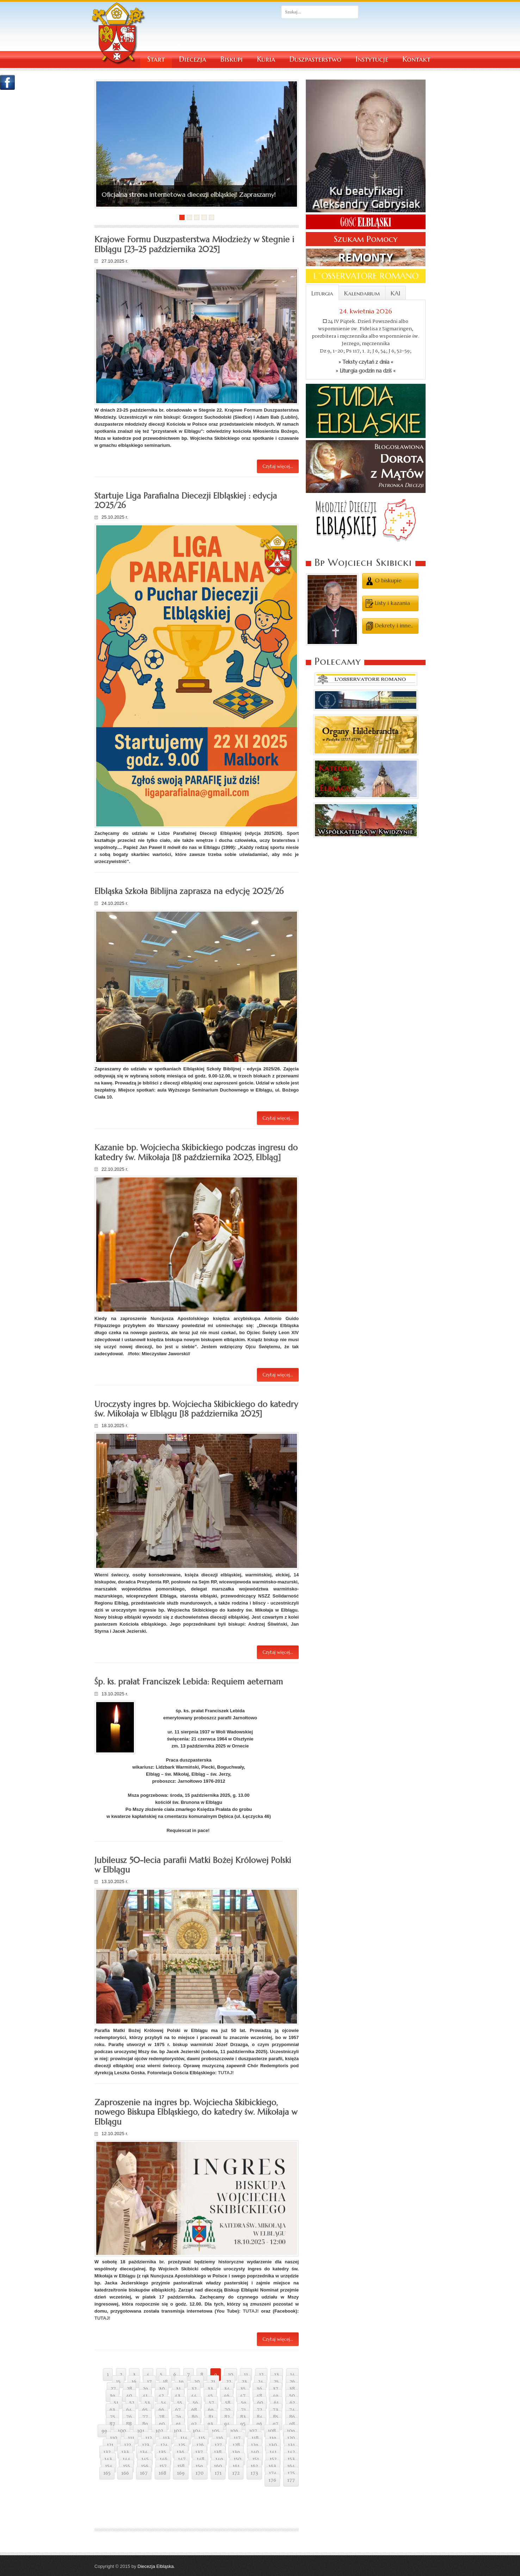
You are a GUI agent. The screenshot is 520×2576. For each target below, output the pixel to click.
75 (112, 2417)
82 (227, 2417)
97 (275, 2424)
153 (291, 2459)
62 (292, 2403)
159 (199, 2466)
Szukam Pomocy (365, 239)
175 (291, 2473)
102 (159, 2431)
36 (259, 2389)
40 (129, 2396)
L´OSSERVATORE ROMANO (366, 276)
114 (183, 2438)
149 (219, 2459)
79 (178, 2417)
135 (162, 2452)
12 (261, 2374)
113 (166, 2438)
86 (292, 2417)
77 (145, 2417)
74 (292, 2410)
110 (113, 2438)
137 (199, 2452)
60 (260, 2403)
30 (162, 2389)
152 (273, 2459)
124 (164, 2445)
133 (125, 2452)
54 (163, 2403)
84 (259, 2417)
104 (197, 2431)
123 (145, 2445)
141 (273, 2452)
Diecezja (192, 59)
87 (112, 2424)
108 (272, 2431)
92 (194, 2424)
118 (255, 2438)
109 (291, 2431)
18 (165, 2382)
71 (243, 2410)
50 (292, 2396)
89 (145, 2424)
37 (275, 2389)
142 (291, 2452)
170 (200, 2473)
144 (126, 2459)
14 (292, 2374)
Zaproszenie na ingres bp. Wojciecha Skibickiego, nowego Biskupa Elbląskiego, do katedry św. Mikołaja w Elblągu (195, 2112)
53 (147, 2403)
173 (254, 2473)
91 (178, 2424)
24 (260, 2382)
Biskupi (231, 59)
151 (255, 2459)
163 (272, 2466)
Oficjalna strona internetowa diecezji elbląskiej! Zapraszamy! (188, 194)
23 (244, 2382)
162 (254, 2466)
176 (272, 2480)
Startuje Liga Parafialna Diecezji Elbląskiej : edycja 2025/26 (185, 500)
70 (227, 2410)
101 (140, 2431)
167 (144, 2473)
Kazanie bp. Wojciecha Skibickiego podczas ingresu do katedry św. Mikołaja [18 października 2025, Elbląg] (196, 1152)
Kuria (266, 59)
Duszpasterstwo (315, 59)
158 (181, 2466)
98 (292, 2424)
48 (259, 2396)
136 (180, 2452)
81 (211, 2417)
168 (162, 2473)
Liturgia (322, 293)
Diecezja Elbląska (155, 2566)
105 (215, 2431)
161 (236, 2466)
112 (148, 2438)
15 (118, 2382)
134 (144, 2452)
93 (210, 2424)
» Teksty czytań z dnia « (366, 362)
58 (227, 2403)
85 (275, 2417)
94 (227, 2424)
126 (200, 2445)
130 (273, 2445)
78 (162, 2417)
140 (255, 2452)
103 (178, 2431)
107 (253, 2431)
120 (291, 2438)
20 (197, 2382)
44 (194, 2396)
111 (131, 2438)
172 (236, 2473)
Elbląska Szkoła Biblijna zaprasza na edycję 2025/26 (189, 891)
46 (226, 2396)
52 (131, 2403)
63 (112, 2410)
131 (291, 2445)
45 (210, 2396)
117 (237, 2438)
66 (161, 2410)
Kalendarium (362, 293)
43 (177, 2396)
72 (259, 2410)
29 (145, 2389)
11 (246, 2374)
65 (145, 2410)
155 (126, 2466)
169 (181, 2473)
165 (107, 2473)
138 (218, 2452)
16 (133, 2382)
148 (200, 2459)
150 (237, 2459)
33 (210, 2389)
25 (276, 2382)
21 (213, 2382)
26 (292, 2382)
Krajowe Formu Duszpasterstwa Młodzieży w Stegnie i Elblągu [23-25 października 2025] (194, 244)
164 (291, 2466)
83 (243, 2417)
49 (275, 2396)
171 (218, 2473)
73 (275, 2410)
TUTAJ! (226, 2072)
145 (145, 2459)
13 (276, 2374)
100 (122, 2431)
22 (228, 2382)
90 (162, 2424)
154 (108, 2466)
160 (218, 2466)
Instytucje (371, 59)
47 (243, 2396)
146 (163, 2459)
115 (201, 2438)
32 (194, 2389)
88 (129, 2424)
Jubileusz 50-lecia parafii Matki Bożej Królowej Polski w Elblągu (192, 1865)
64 (129, 2410)
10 (230, 2374)
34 (227, 2389)
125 (181, 2445)
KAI (395, 293)
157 (163, 2466)
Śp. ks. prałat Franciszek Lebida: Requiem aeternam (188, 1682)
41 (145, 2396)
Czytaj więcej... (277, 466)
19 (181, 2382)
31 (178, 2389)
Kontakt (416, 59)
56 (195, 2403)
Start (156, 59)
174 (273, 2473)
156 (144, 2466)
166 (125, 2473)
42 (161, 2396)
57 (211, 2403)
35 (243, 2389)
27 (113, 2389)
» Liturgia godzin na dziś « (366, 371)
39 (112, 2396)
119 (272, 2438)
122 (127, 2445)
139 (236, 2452)
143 (108, 2459)
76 (129, 2417)
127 (218, 2445)
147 (182, 2459)
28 (129, 2389)
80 (195, 2417)
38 (292, 2389)
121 (110, 2445)
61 (276, 2403)
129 (254, 2445)
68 (194, 2410)
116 (219, 2438)
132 (107, 2452)
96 (259, 2424)
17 (149, 2382)
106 (234, 2431)
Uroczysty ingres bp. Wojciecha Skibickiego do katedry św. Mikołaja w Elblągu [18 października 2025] (196, 1409)
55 (179, 2403)
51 (116, 2403)
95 (243, 2424)
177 (291, 2480)
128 (236, 2445)
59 (243, 2403)
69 (210, 2410)
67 (178, 2410)
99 (104, 2431)
